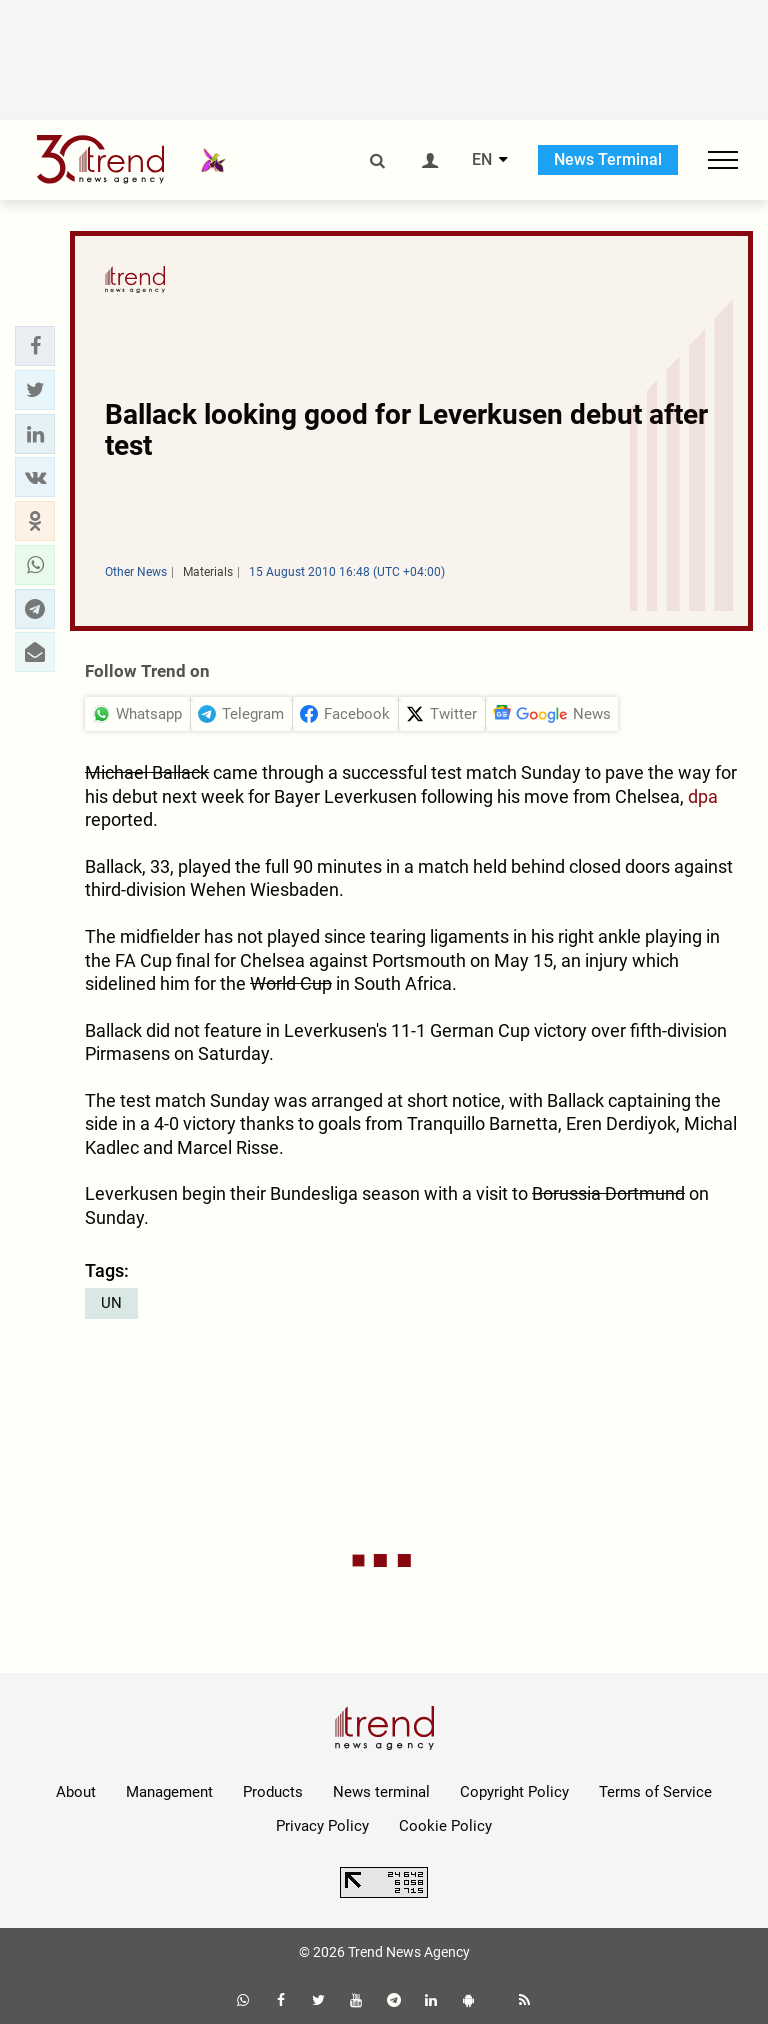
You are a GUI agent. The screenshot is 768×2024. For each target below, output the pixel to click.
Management (169, 1792)
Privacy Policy (322, 1826)
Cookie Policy (445, 1826)
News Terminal (608, 159)
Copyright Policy (514, 1792)
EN (482, 160)
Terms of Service (655, 1792)
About (76, 1792)
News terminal (381, 1792)
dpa (703, 796)
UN (111, 1303)
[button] (35, 346)
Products (273, 1792)
